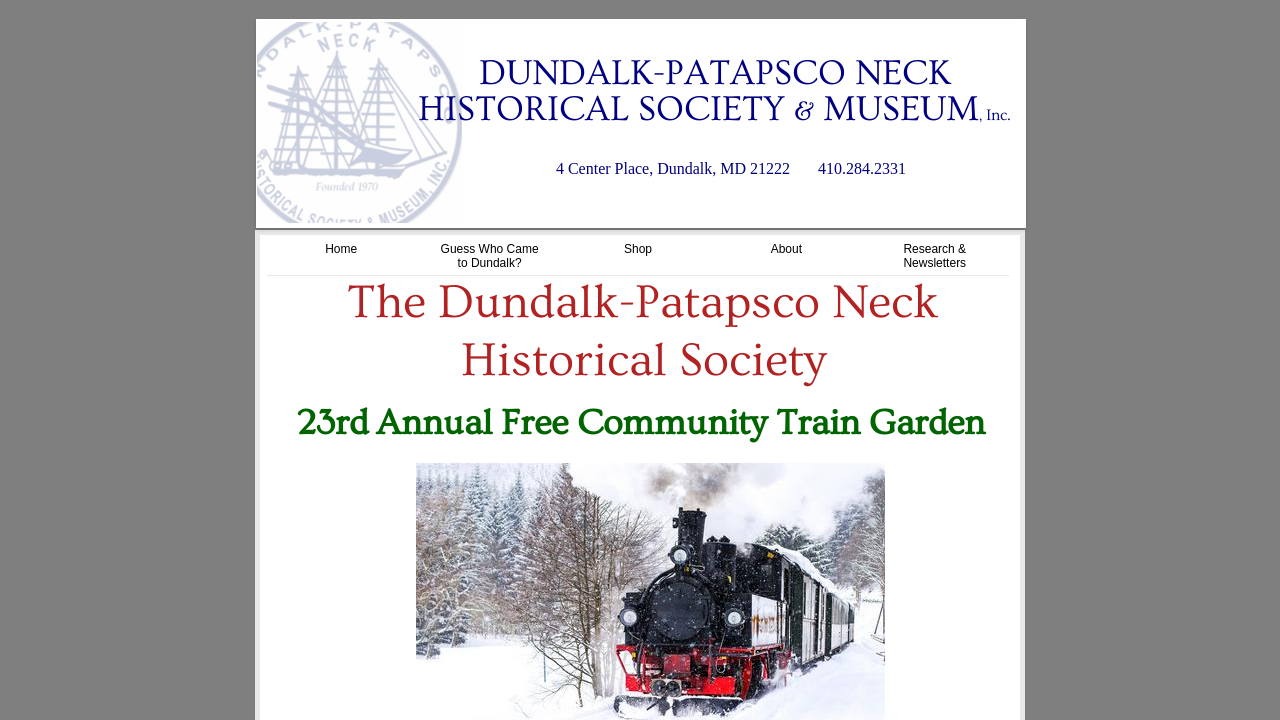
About (786, 249)
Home (341, 249)
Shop (638, 249)
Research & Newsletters (934, 256)
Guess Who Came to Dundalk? (490, 256)
